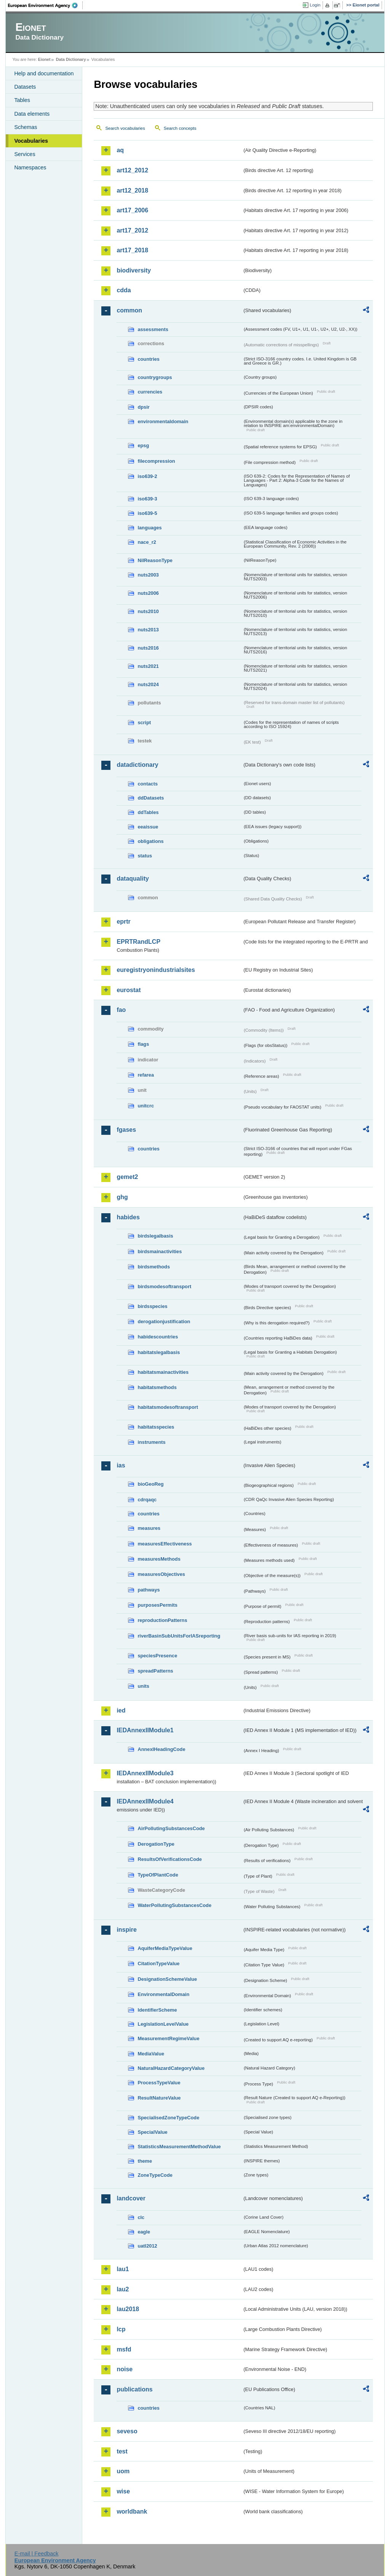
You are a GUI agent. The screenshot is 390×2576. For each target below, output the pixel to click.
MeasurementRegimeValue (168, 2038)
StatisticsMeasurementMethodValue (179, 2146)
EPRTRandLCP (138, 941)
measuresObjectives (161, 1574)
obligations (150, 841)
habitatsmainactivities (163, 1372)
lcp (121, 2329)
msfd (124, 2349)
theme (144, 2161)
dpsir (143, 407)
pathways (148, 1590)
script (144, 722)
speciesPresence (157, 1655)
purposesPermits (157, 1605)
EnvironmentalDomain (163, 1994)
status (144, 856)
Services (24, 154)
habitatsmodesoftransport (167, 1407)
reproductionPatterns (162, 1620)
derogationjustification (163, 1321)
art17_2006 (132, 210)
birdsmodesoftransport (164, 1286)
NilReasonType (155, 560)
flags (143, 1044)
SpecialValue (152, 2132)
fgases (126, 1129)
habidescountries (157, 1337)
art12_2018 (132, 190)
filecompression (156, 461)
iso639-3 (147, 499)
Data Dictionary (71, 59)
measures (148, 1528)
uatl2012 (147, 2246)
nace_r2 (146, 542)
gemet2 (127, 1177)
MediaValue (150, 2054)
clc (140, 2217)
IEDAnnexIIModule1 (145, 1730)
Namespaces (30, 167)
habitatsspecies (155, 1427)
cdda (124, 290)
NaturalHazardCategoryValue (171, 2068)
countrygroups (154, 377)
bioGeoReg (150, 1484)
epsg (143, 445)
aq (120, 150)
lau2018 (128, 2309)
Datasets (25, 87)
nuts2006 (147, 593)
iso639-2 (147, 476)
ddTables (147, 812)
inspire (126, 1929)
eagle (143, 2232)
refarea (145, 1075)
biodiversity (134, 270)
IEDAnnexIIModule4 (145, 1801)
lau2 (123, 2289)
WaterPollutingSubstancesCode (174, 1905)
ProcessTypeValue (158, 2082)
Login (315, 5)
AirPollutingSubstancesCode (171, 1828)
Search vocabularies (125, 128)
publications (134, 2389)
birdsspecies (152, 1306)
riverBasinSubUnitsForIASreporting (178, 1636)
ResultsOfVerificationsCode (169, 1859)
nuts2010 (147, 611)
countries (148, 359)
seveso (127, 2431)
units (143, 1686)
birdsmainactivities (159, 1251)
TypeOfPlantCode (157, 1875)
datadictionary (137, 764)
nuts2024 (147, 684)
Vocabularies (31, 141)
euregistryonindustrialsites (156, 970)
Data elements (32, 114)
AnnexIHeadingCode (161, 1749)
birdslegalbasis (155, 1236)
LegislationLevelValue (163, 2024)
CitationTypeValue (158, 1963)
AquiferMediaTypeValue (164, 1948)
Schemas (25, 127)
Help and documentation (44, 73)
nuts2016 (147, 648)
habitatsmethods (156, 1387)
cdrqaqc (147, 1499)
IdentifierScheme (157, 2010)
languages (149, 527)
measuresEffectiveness (164, 1544)
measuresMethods (158, 1559)
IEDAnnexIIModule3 (145, 1773)
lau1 (123, 2269)
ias (121, 1465)
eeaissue (147, 827)
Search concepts (180, 128)
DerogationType (155, 1844)
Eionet (44, 59)
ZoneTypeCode (154, 2175)
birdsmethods (153, 1267)
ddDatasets (150, 798)
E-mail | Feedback (36, 2554)
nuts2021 (147, 666)
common (129, 310)
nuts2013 (147, 629)
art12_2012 (132, 170)
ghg (122, 1197)
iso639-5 (147, 513)
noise (125, 2369)
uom (123, 2471)
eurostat (129, 990)
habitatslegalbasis (158, 1352)
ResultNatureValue (159, 2098)
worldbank (132, 2511)
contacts (147, 784)
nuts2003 (147, 575)
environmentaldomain (162, 421)
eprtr (123, 921)
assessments (152, 329)
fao (121, 1010)
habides (128, 1217)
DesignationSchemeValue (167, 1979)
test (122, 2451)
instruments (151, 1442)
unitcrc (145, 1106)
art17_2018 (132, 250)
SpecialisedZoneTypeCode (168, 2117)
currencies (149, 392)
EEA (45, 5)
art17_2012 (132, 230)
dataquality (133, 878)
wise (123, 2491)
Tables (22, 100)
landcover (131, 2198)
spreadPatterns (155, 1671)
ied (121, 1710)
